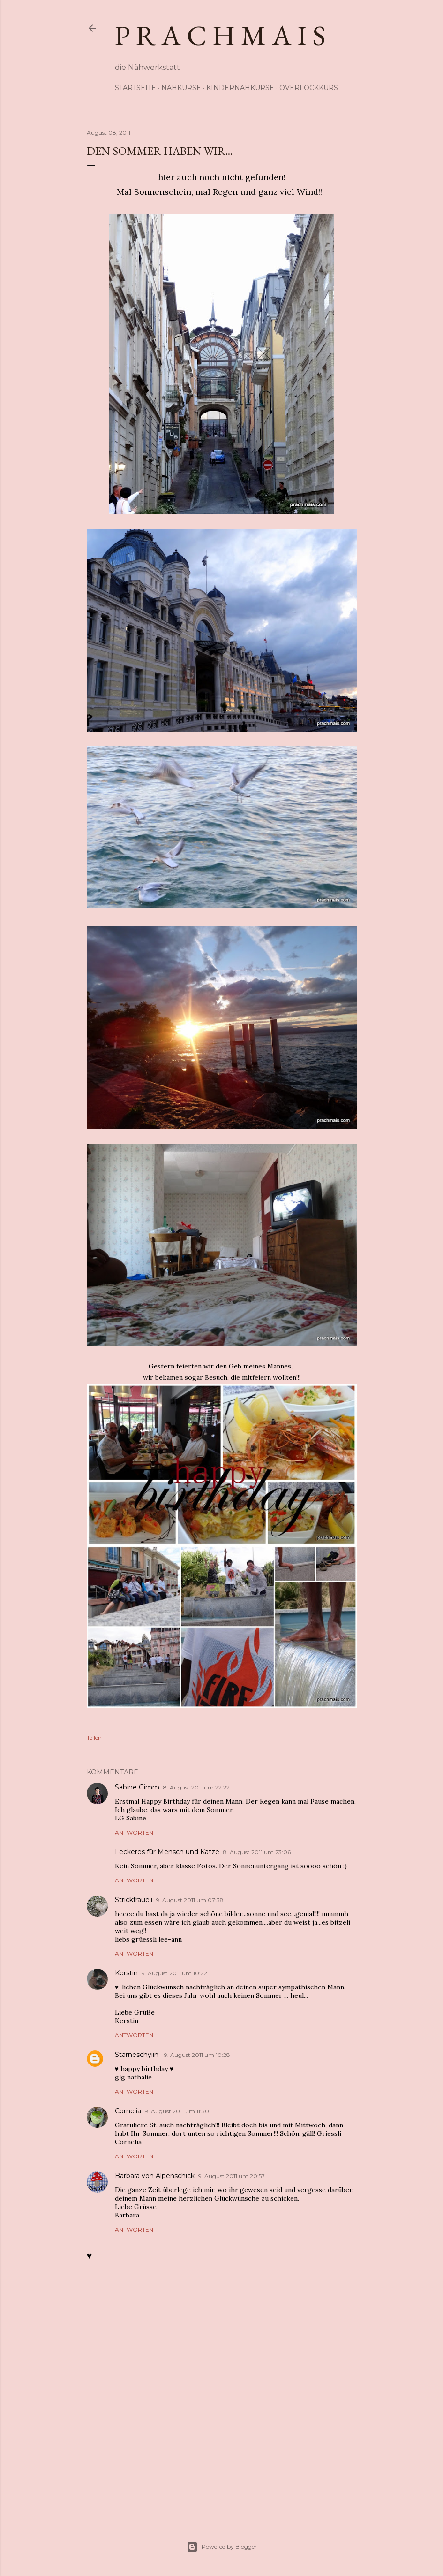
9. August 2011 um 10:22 (174, 1973)
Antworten (134, 1832)
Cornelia (128, 2111)
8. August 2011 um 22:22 (196, 1787)
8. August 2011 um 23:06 (257, 1852)
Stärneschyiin (137, 2054)
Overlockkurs (308, 88)
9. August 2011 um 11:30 (177, 2111)
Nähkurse (181, 88)
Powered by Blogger (222, 2547)
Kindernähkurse (240, 88)
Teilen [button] (94, 1737)
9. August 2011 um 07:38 (190, 1899)
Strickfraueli (133, 1900)
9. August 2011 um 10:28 (197, 2054)
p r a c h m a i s (220, 35)
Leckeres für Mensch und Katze (167, 1852)
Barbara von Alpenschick (155, 2175)
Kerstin (126, 1973)
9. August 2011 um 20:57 (231, 2175)
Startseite (135, 88)
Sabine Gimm (137, 1787)
